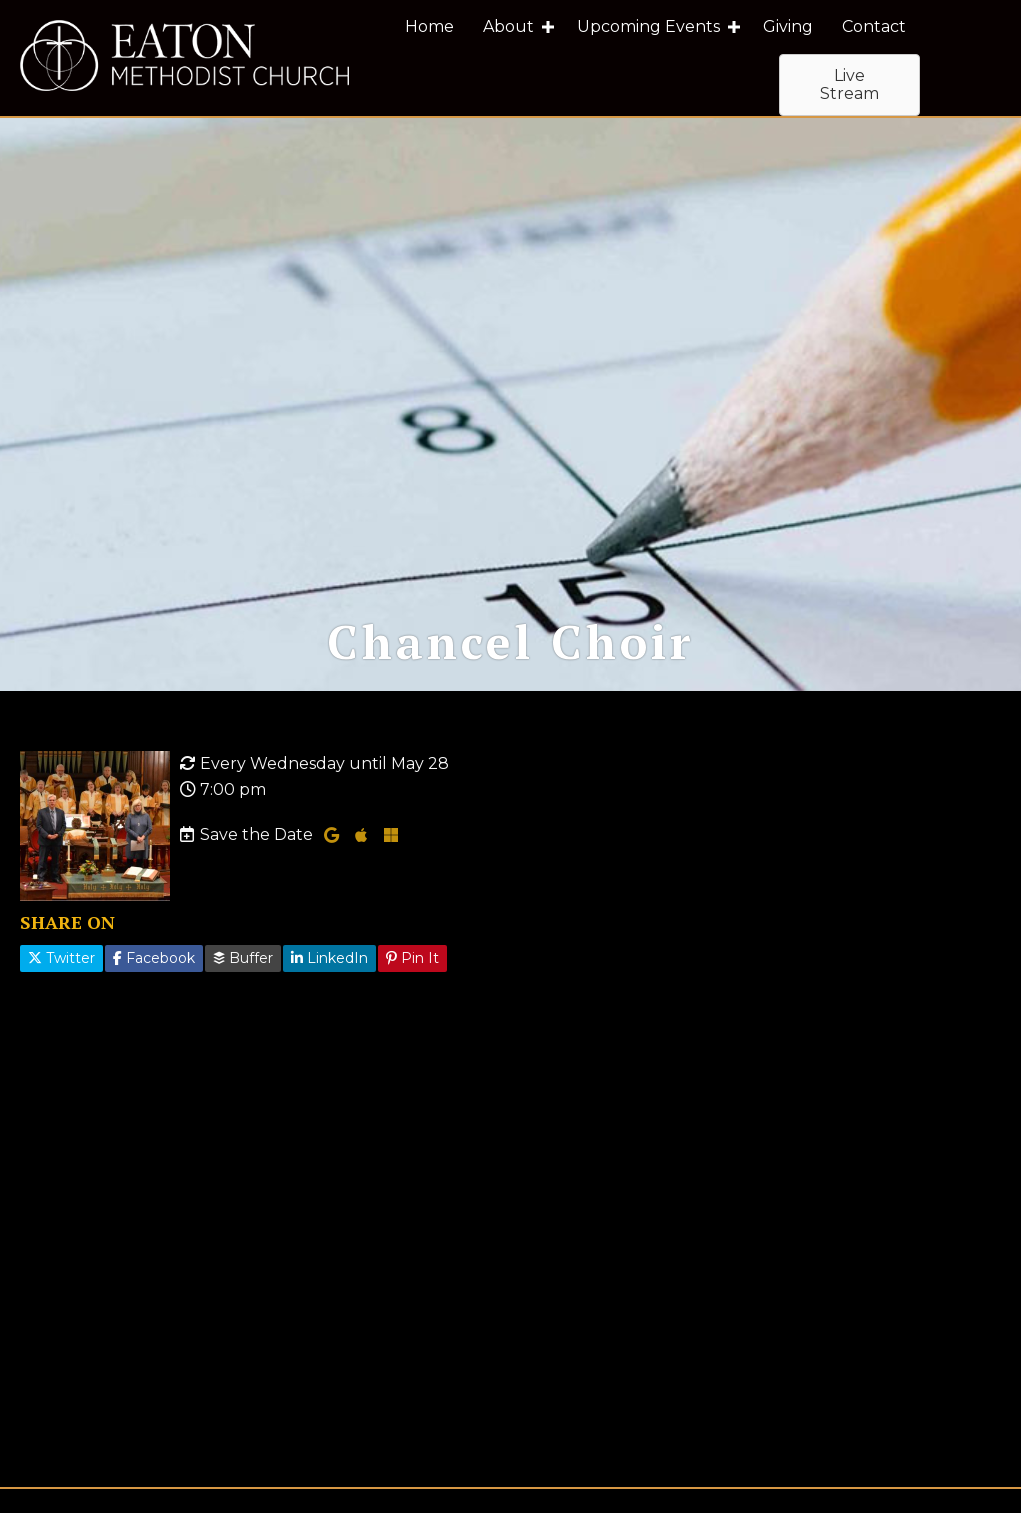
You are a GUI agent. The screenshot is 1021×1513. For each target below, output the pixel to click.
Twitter (61, 991)
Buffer (243, 991)
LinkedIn (329, 991)
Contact (874, 26)
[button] (548, 27)
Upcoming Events (648, 26)
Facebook (154, 991)
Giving (788, 26)
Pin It (412, 991)
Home (429, 26)
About (508, 26)
